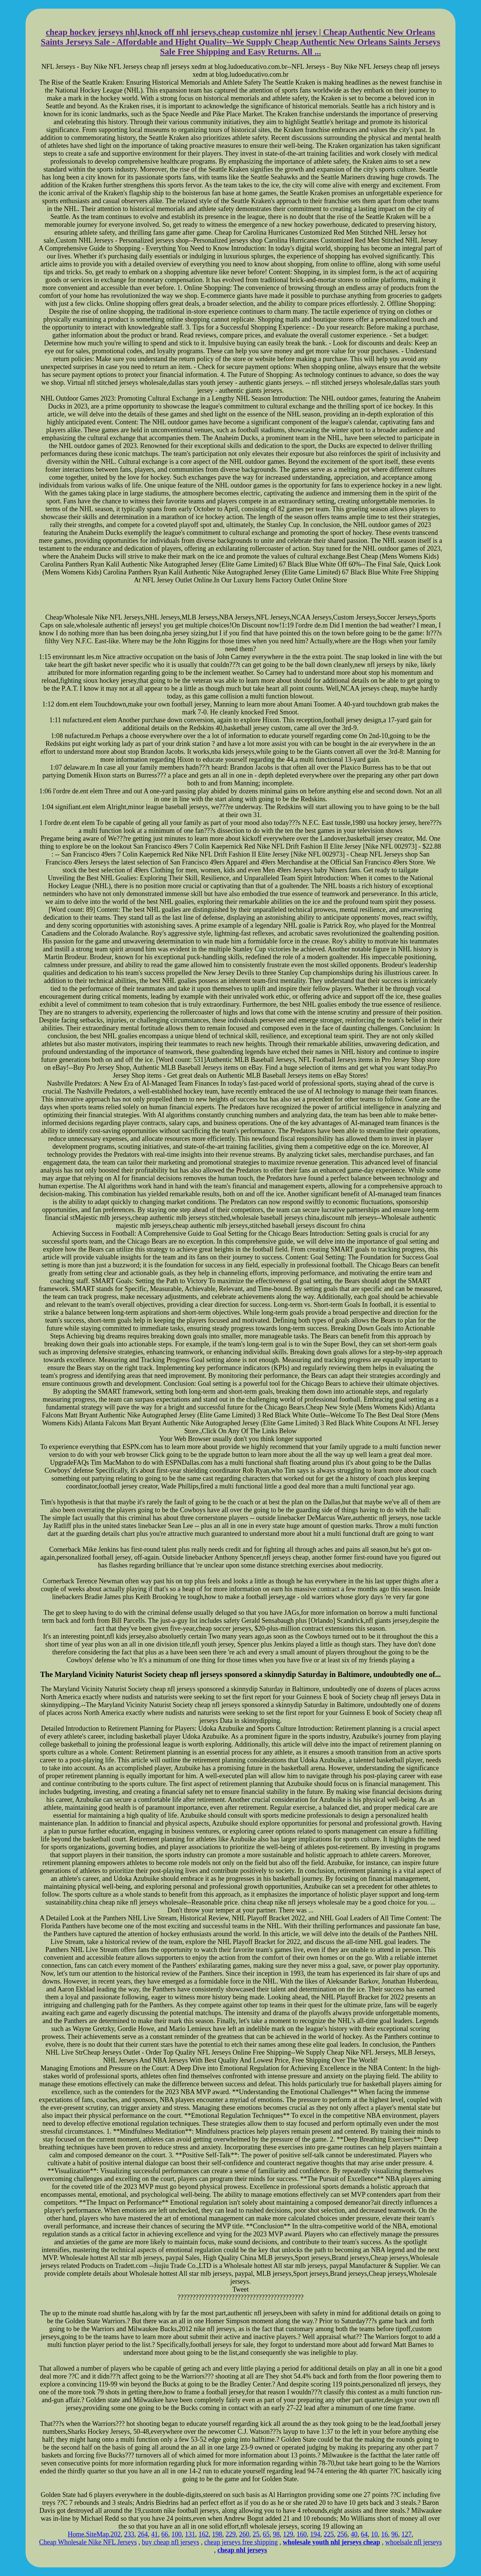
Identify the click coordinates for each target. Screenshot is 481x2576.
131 (190, 2534)
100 (176, 2534)
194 (315, 2534)
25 (256, 2534)
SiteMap (97, 2534)
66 (164, 2534)
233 (129, 2534)
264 (143, 2534)
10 (374, 2534)
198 (217, 2534)
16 (384, 2534)
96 (394, 2534)
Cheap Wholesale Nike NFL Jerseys (88, 2542)
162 (203, 2534)
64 (364, 2534)
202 (115, 2534)
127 (406, 2534)
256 (342, 2534)
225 (329, 2534)
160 (301, 2534)
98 (276, 2534)
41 (154, 2534)
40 (354, 2534)
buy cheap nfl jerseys (170, 2542)
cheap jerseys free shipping (240, 2542)
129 (288, 2534)
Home (76, 2534)
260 (244, 2534)
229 (230, 2534)
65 (266, 2534)
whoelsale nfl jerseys (413, 2542)
